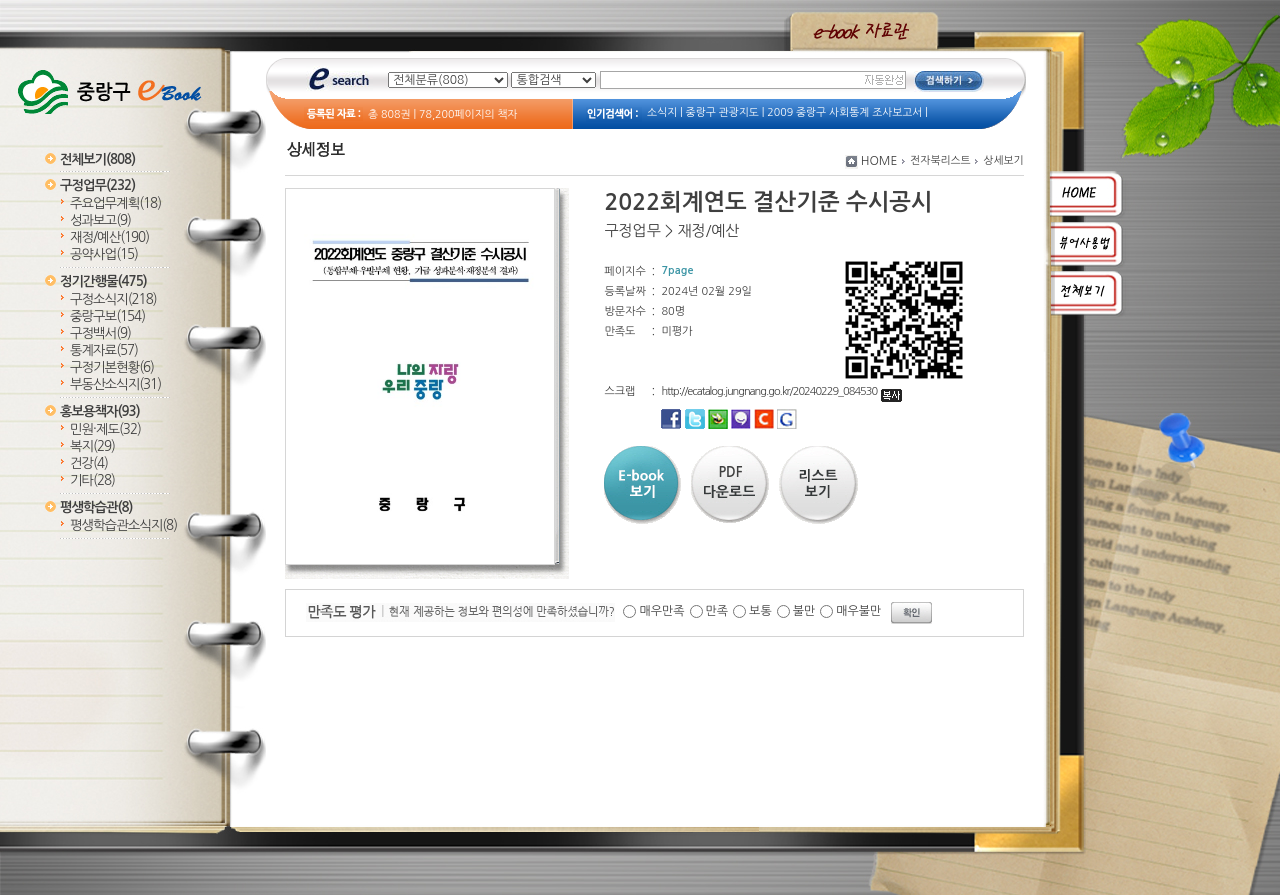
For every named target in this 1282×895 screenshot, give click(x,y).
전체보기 (97, 159)
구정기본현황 (112, 367)
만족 (717, 611)
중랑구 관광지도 (722, 112)
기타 (92, 480)
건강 (89, 463)
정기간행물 (103, 281)
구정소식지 (113, 299)
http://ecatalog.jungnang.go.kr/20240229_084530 (781, 391)
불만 (804, 611)
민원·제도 (105, 429)
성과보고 (100, 220)
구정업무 (97, 185)
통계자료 (104, 350)
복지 (92, 446)
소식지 (662, 112)
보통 (760, 611)
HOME (879, 161)
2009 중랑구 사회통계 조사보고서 (844, 112)
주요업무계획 (115, 203)
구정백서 (100, 333)
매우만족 (661, 611)
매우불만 (858, 611)
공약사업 (104, 254)
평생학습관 (96, 507)
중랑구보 (107, 316)
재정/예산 (109, 237)
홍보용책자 (100, 411)
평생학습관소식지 (123, 525)
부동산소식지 (115, 384)
